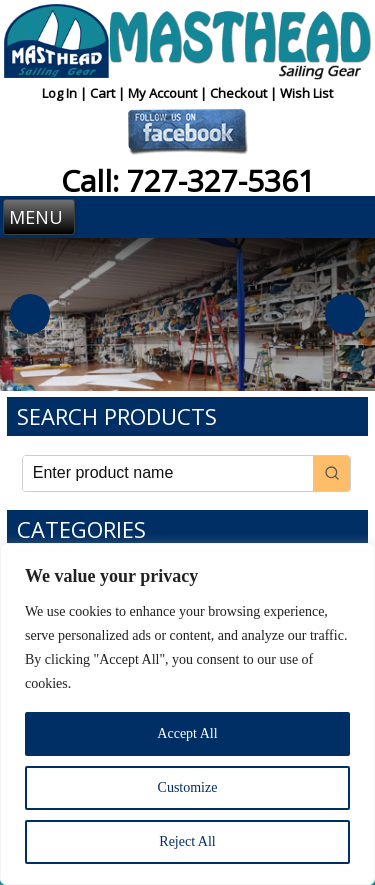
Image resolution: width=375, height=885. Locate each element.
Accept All (187, 733)
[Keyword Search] (168, 473)
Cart (104, 93)
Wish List (306, 93)
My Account (164, 93)
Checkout (240, 93)
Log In (61, 93)
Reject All (187, 841)
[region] (187, 714)
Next (345, 314)
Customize (188, 787)
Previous (30, 314)
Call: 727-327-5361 (188, 180)
